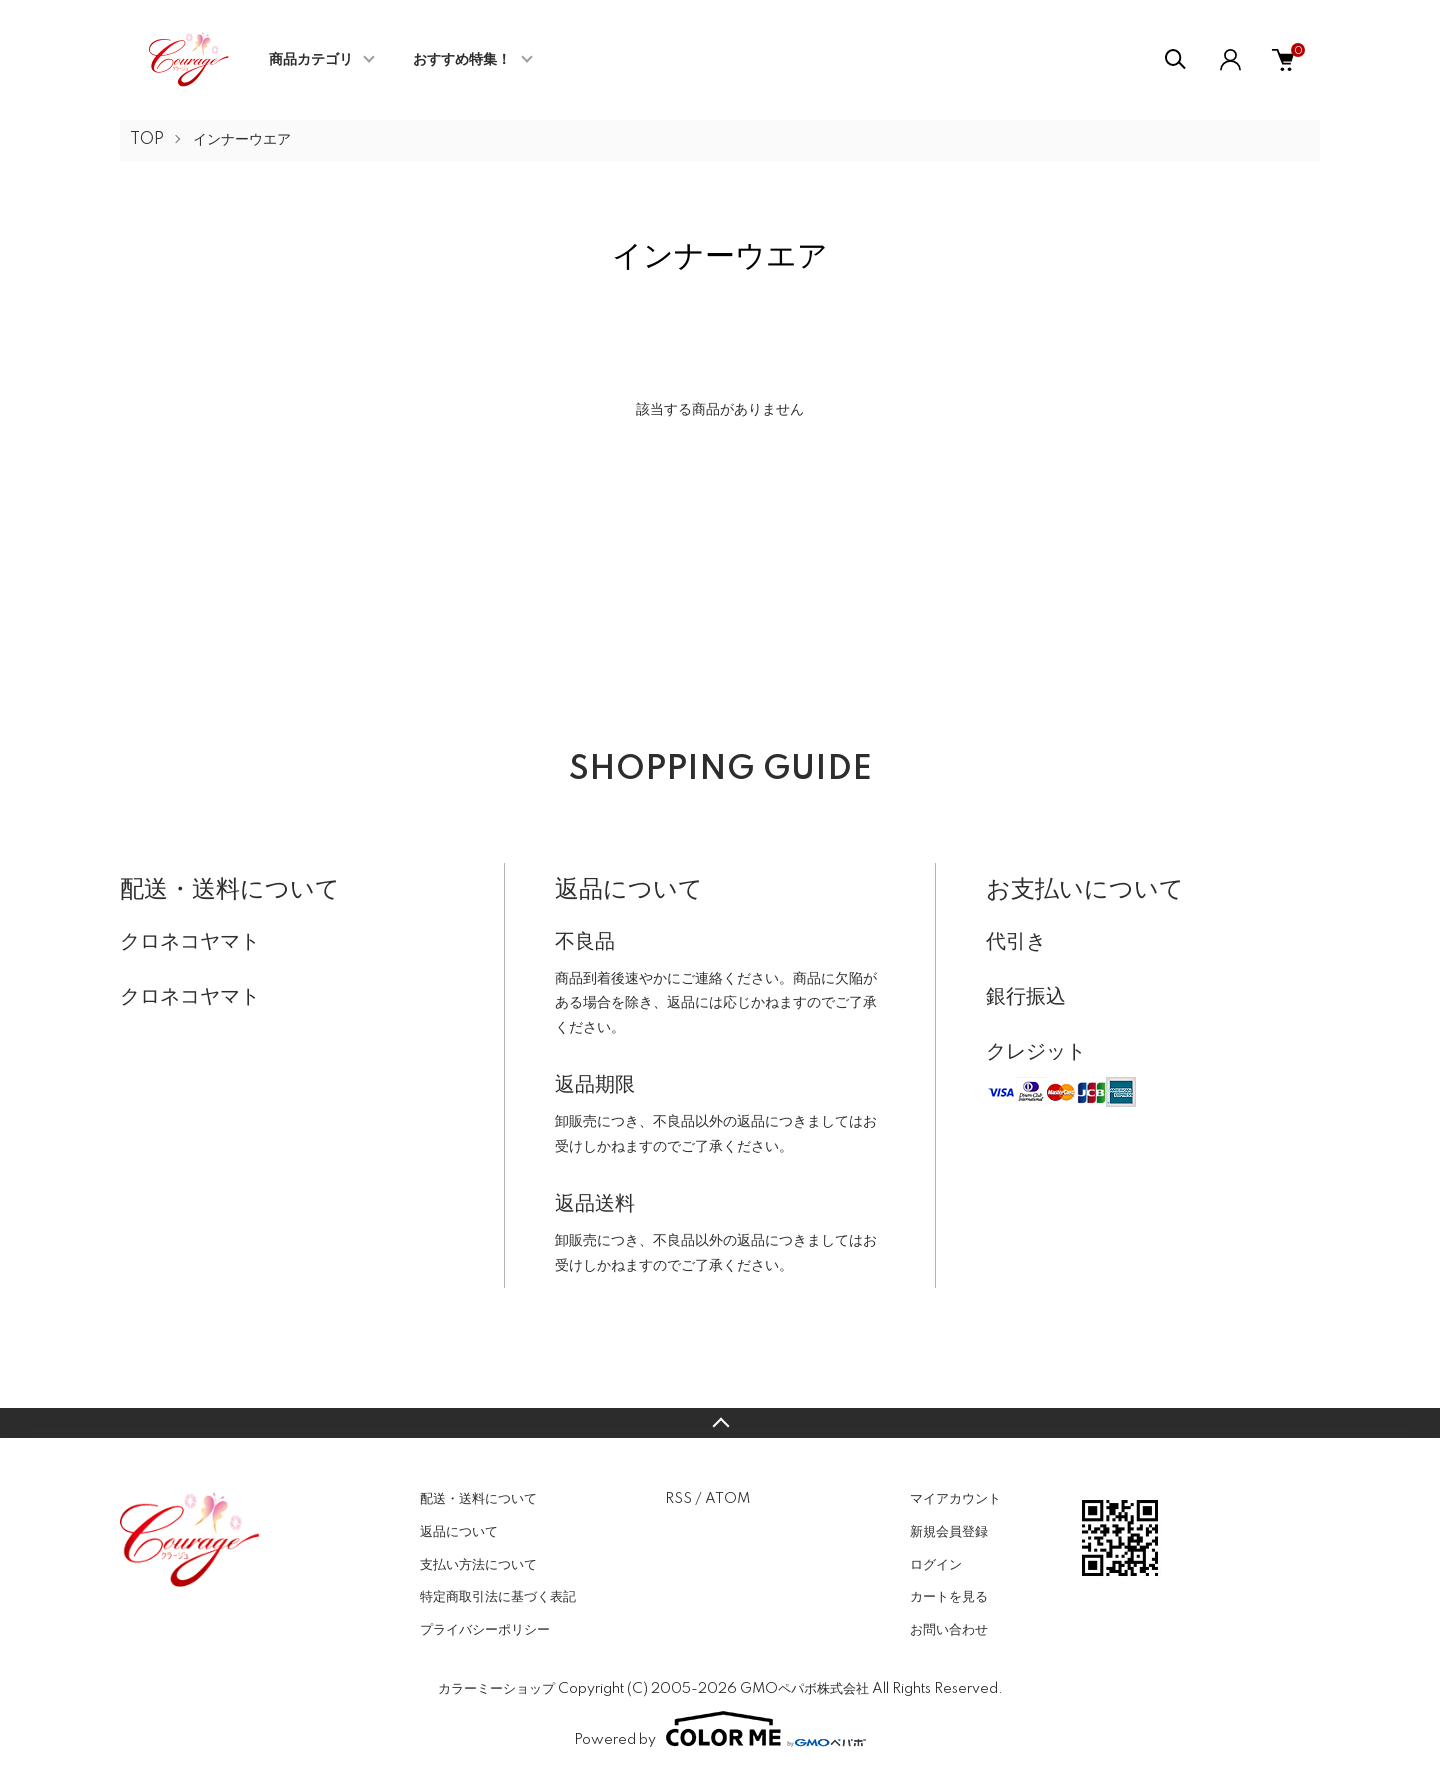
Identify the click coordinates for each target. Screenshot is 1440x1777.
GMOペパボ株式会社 (804, 1689)
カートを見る (949, 1597)
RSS (678, 1499)
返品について (459, 1532)
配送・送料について (478, 1499)
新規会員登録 (949, 1532)
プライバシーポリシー (485, 1630)
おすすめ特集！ (462, 60)
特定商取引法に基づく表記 (498, 1597)
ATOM (727, 1499)
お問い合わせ (949, 1630)
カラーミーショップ (496, 1689)
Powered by (720, 1729)
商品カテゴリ (311, 60)
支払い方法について (478, 1565)
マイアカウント (955, 1499)
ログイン (936, 1565)
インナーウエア (242, 140)
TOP (147, 140)
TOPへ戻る (720, 1423)
